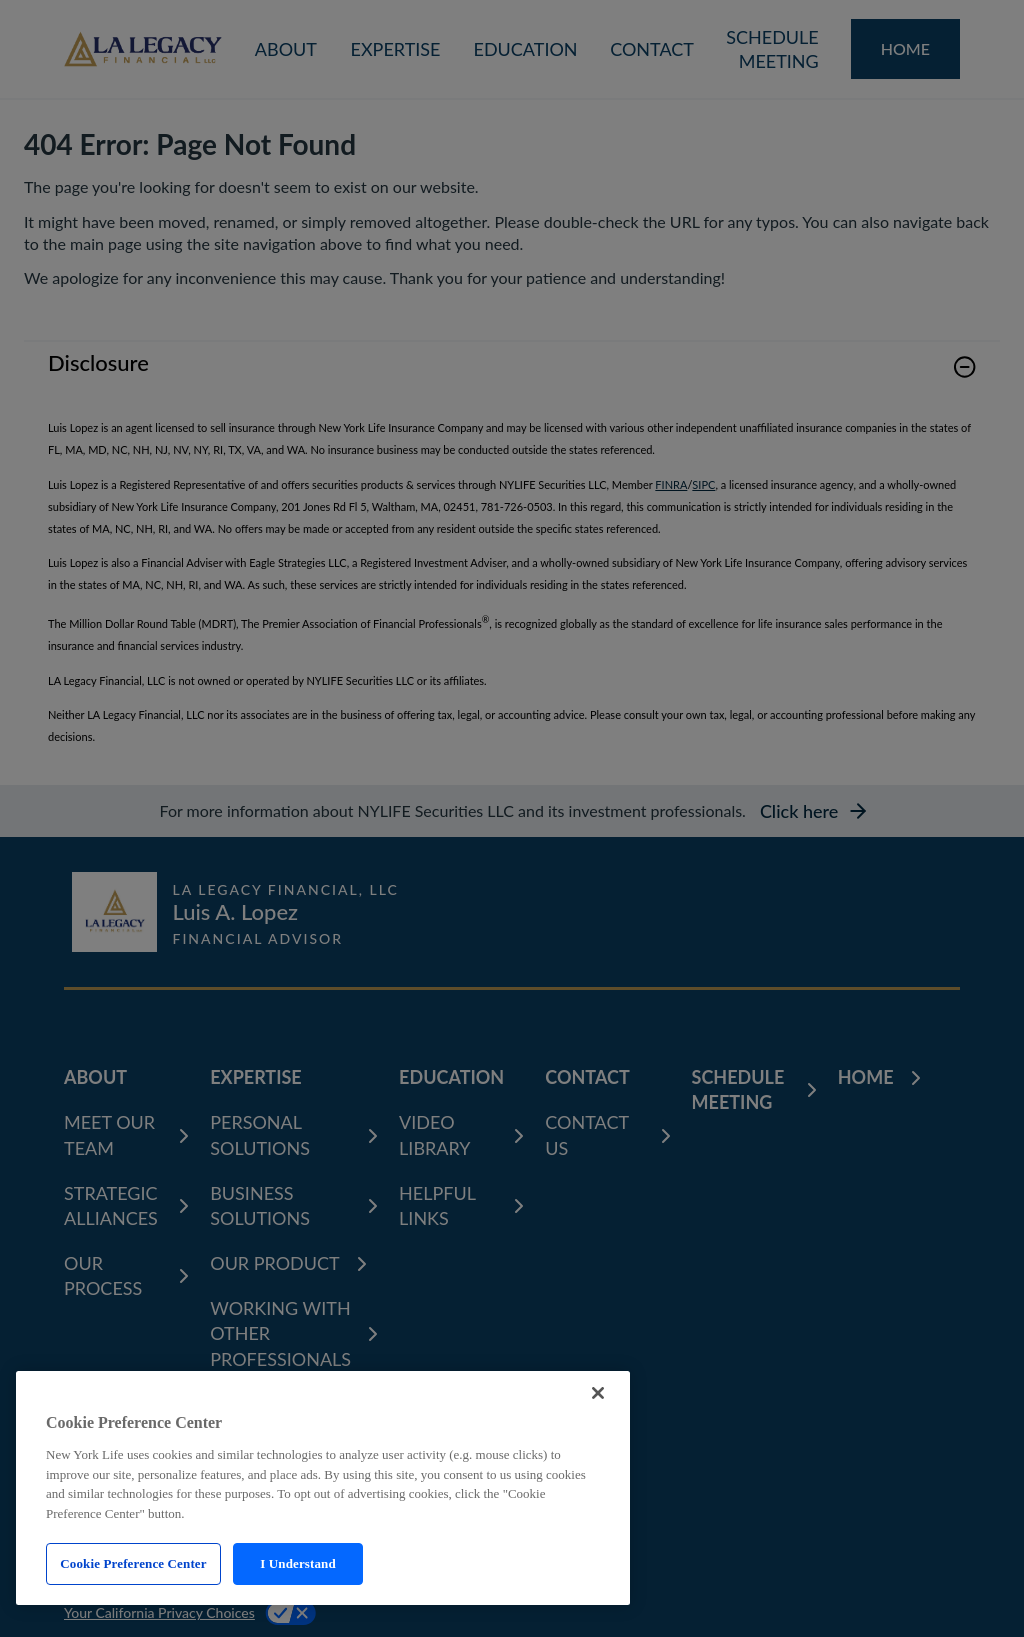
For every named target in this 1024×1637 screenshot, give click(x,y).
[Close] (598, 1393)
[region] (323, 1488)
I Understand (298, 1563)
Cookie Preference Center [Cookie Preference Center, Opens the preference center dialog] (133, 1563)
